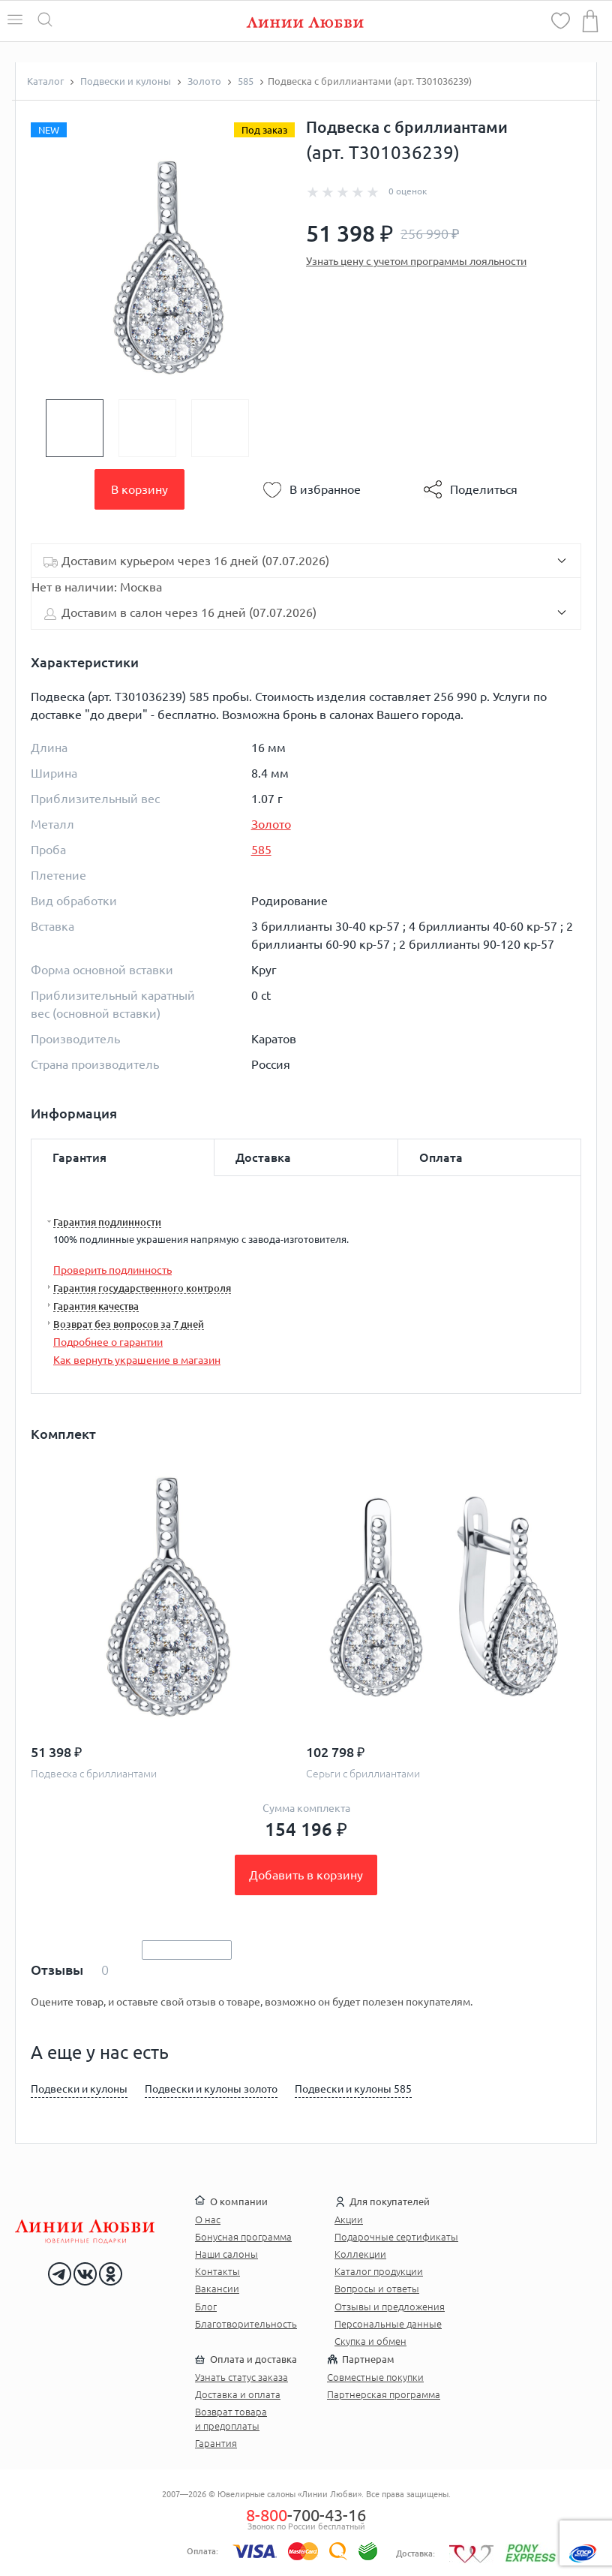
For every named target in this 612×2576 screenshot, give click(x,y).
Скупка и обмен (370, 2341)
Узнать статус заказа (241, 2377)
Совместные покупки (375, 2377)
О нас (207, 2219)
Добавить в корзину (306, 1875)
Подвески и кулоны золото (211, 2089)
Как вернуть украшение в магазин (136, 1360)
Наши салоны (226, 2254)
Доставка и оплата (237, 2394)
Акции (348, 2219)
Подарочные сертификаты (396, 2236)
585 (261, 849)
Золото (271, 824)
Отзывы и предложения (389, 2306)
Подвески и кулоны (79, 2089)
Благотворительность (246, 2324)
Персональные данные (388, 2324)
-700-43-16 (306, 2514)
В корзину (139, 489)
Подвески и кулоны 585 (353, 2089)
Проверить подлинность (112, 1270)
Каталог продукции (378, 2271)
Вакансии (217, 2288)
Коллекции (360, 2254)
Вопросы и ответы (376, 2288)
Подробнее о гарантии (108, 1342)
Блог (206, 2306)
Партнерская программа (383, 2394)
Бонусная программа (243, 2236)
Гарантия (216, 2443)
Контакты (217, 2271)
